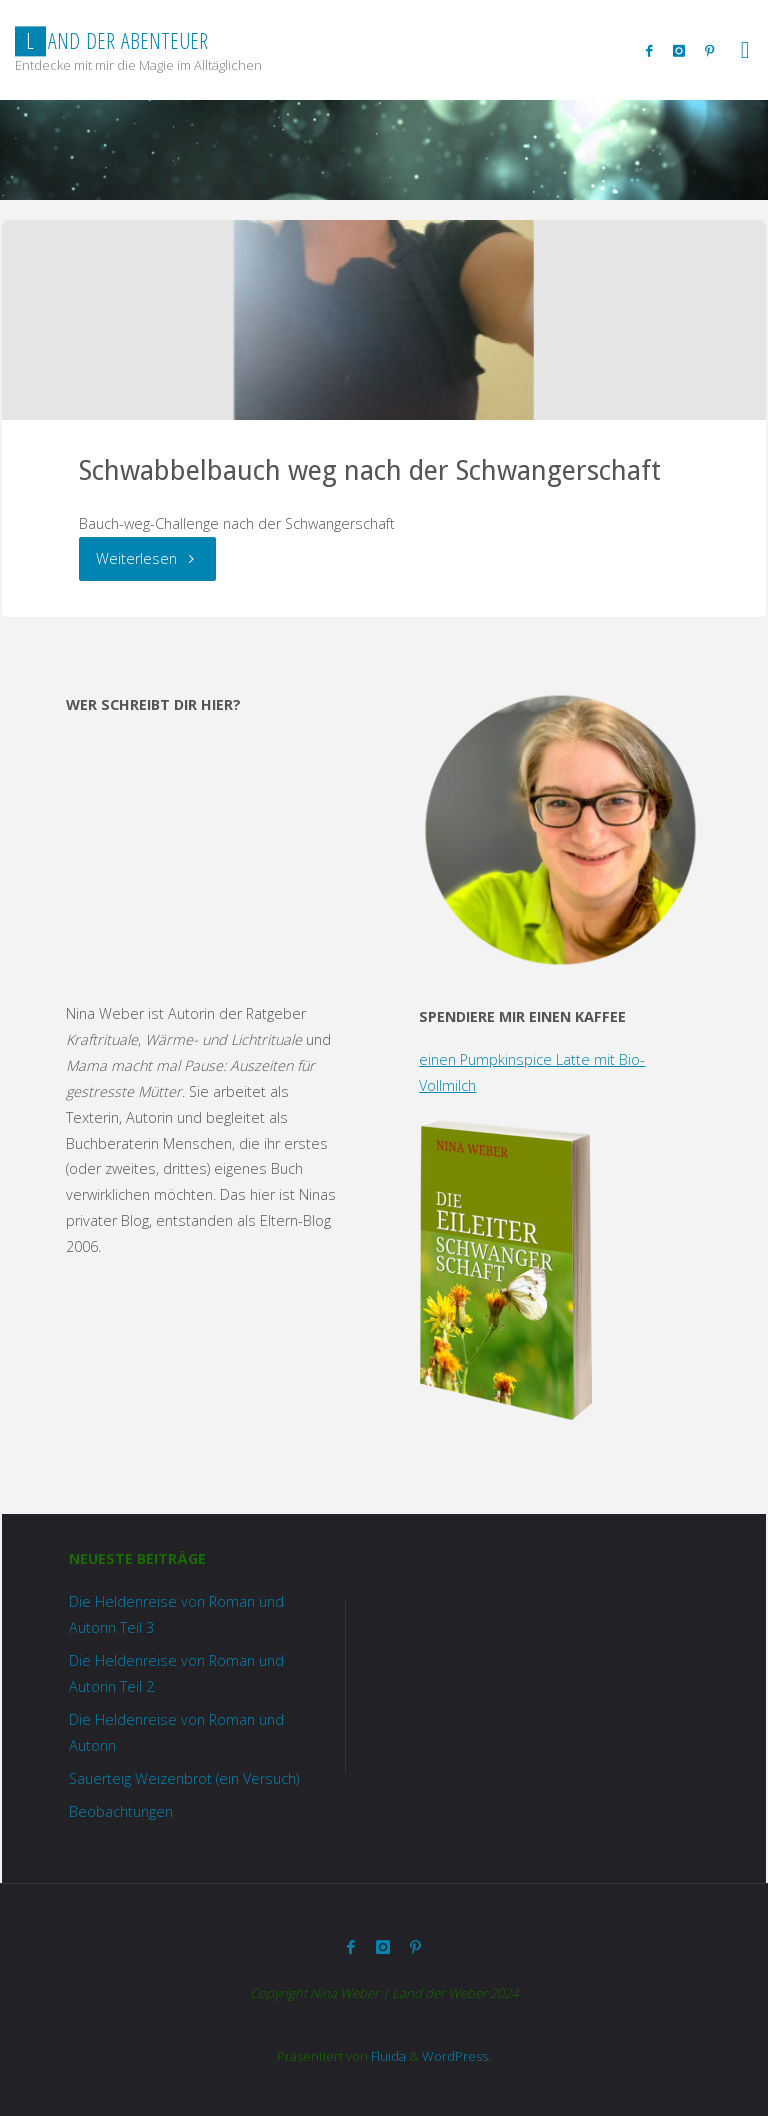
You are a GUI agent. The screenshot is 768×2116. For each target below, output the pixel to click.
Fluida (387, 2056)
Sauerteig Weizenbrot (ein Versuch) (184, 1778)
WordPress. (456, 2056)
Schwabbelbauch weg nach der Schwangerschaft (370, 470)
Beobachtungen (121, 1811)
